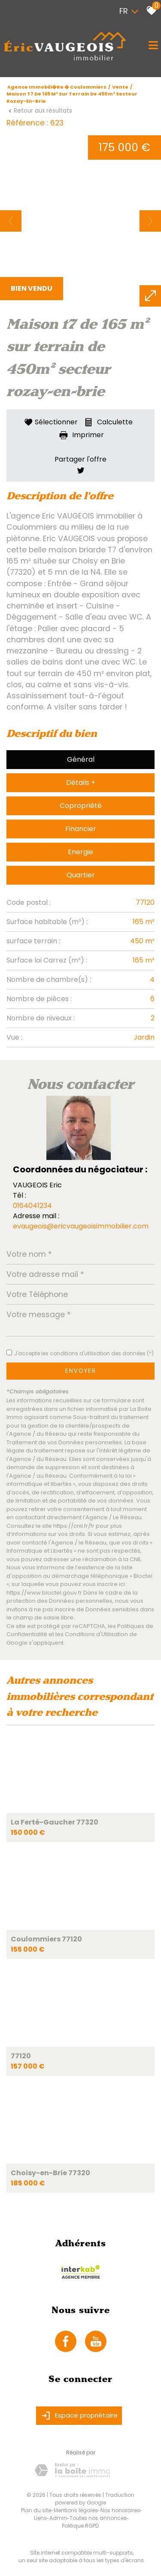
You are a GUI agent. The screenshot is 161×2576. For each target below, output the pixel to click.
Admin (58, 2518)
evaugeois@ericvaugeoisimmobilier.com (81, 1226)
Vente (120, 86)
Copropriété (81, 806)
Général (80, 759)
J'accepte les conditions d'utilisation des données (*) (84, 1353)
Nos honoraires (120, 2510)
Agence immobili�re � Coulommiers (56, 86)
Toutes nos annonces (98, 2518)
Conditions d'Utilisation (96, 1634)
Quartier (81, 875)
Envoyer (80, 1371)
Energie (80, 852)
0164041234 (32, 1205)
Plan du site (36, 2510)
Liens (40, 2518)
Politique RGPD (80, 2525)
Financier (80, 829)
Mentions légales (76, 2510)
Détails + (80, 782)
